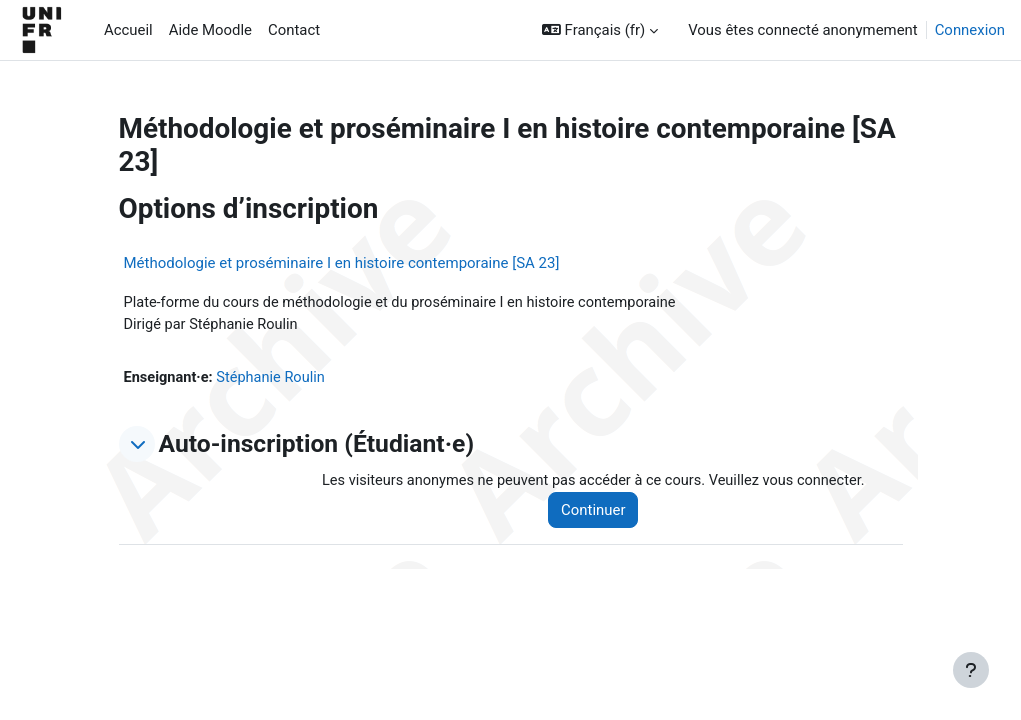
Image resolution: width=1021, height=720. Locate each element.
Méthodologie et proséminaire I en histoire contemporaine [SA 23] (342, 263)
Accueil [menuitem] (128, 30)
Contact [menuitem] (294, 30)
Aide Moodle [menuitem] (210, 30)
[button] (600, 30)
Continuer (600, 512)
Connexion (970, 30)
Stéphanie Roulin (274, 379)
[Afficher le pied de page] (971, 670)
